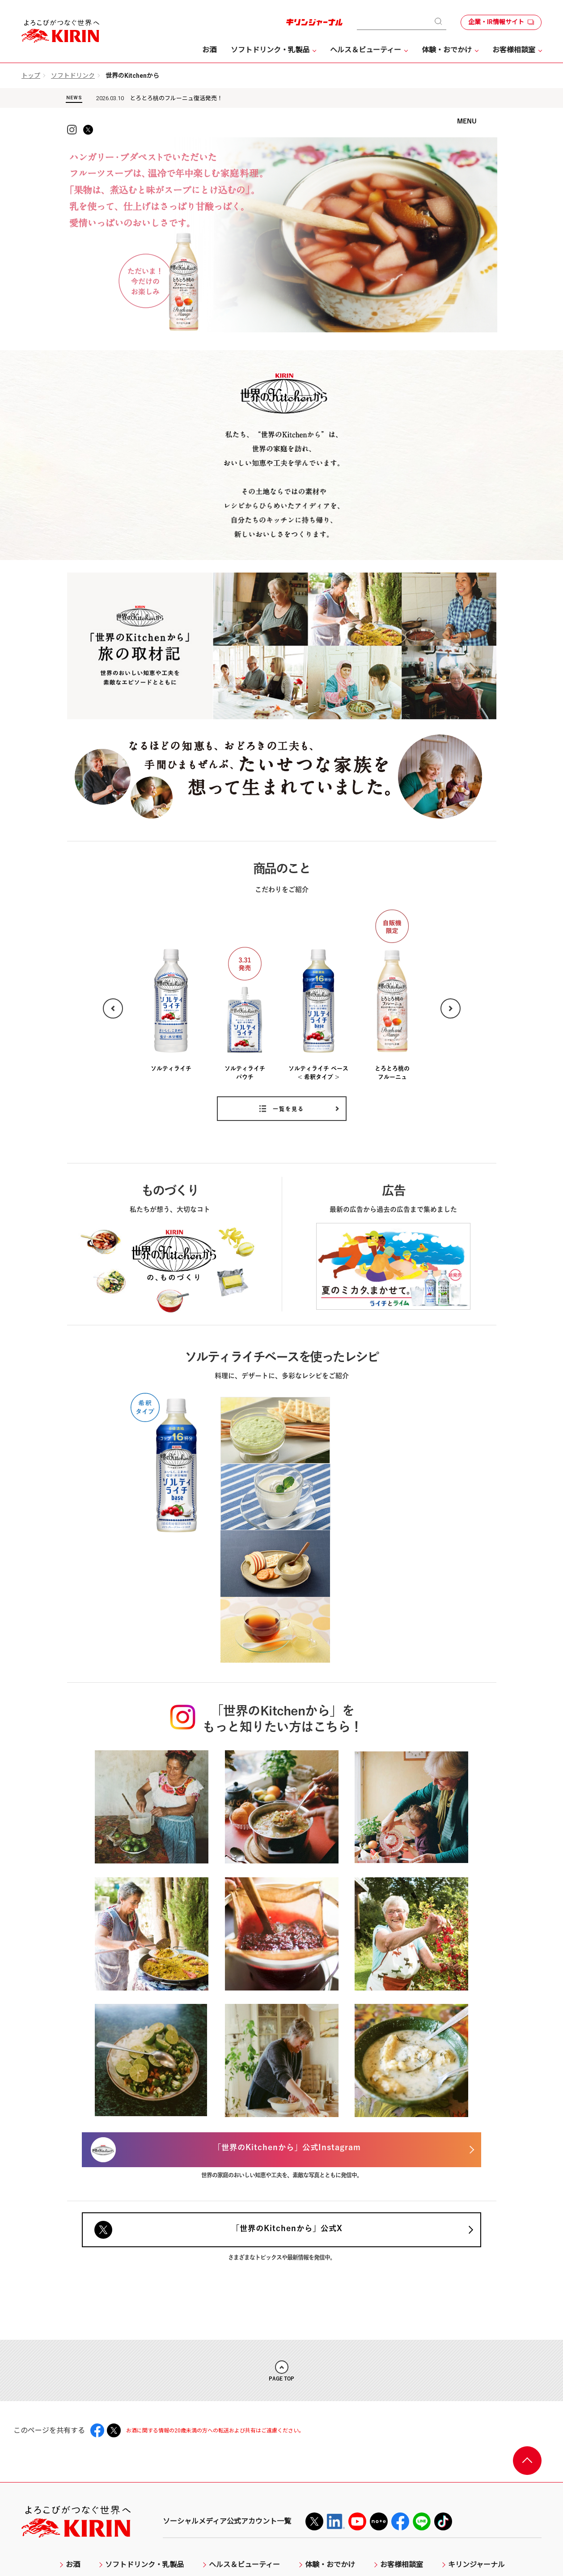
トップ (30, 75)
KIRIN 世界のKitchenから (281, 150)
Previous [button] (113, 1021)
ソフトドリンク (73, 75)
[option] (282, 247)
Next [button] (450, 1021)
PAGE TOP (281, 2276)
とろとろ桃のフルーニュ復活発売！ (176, 98)
